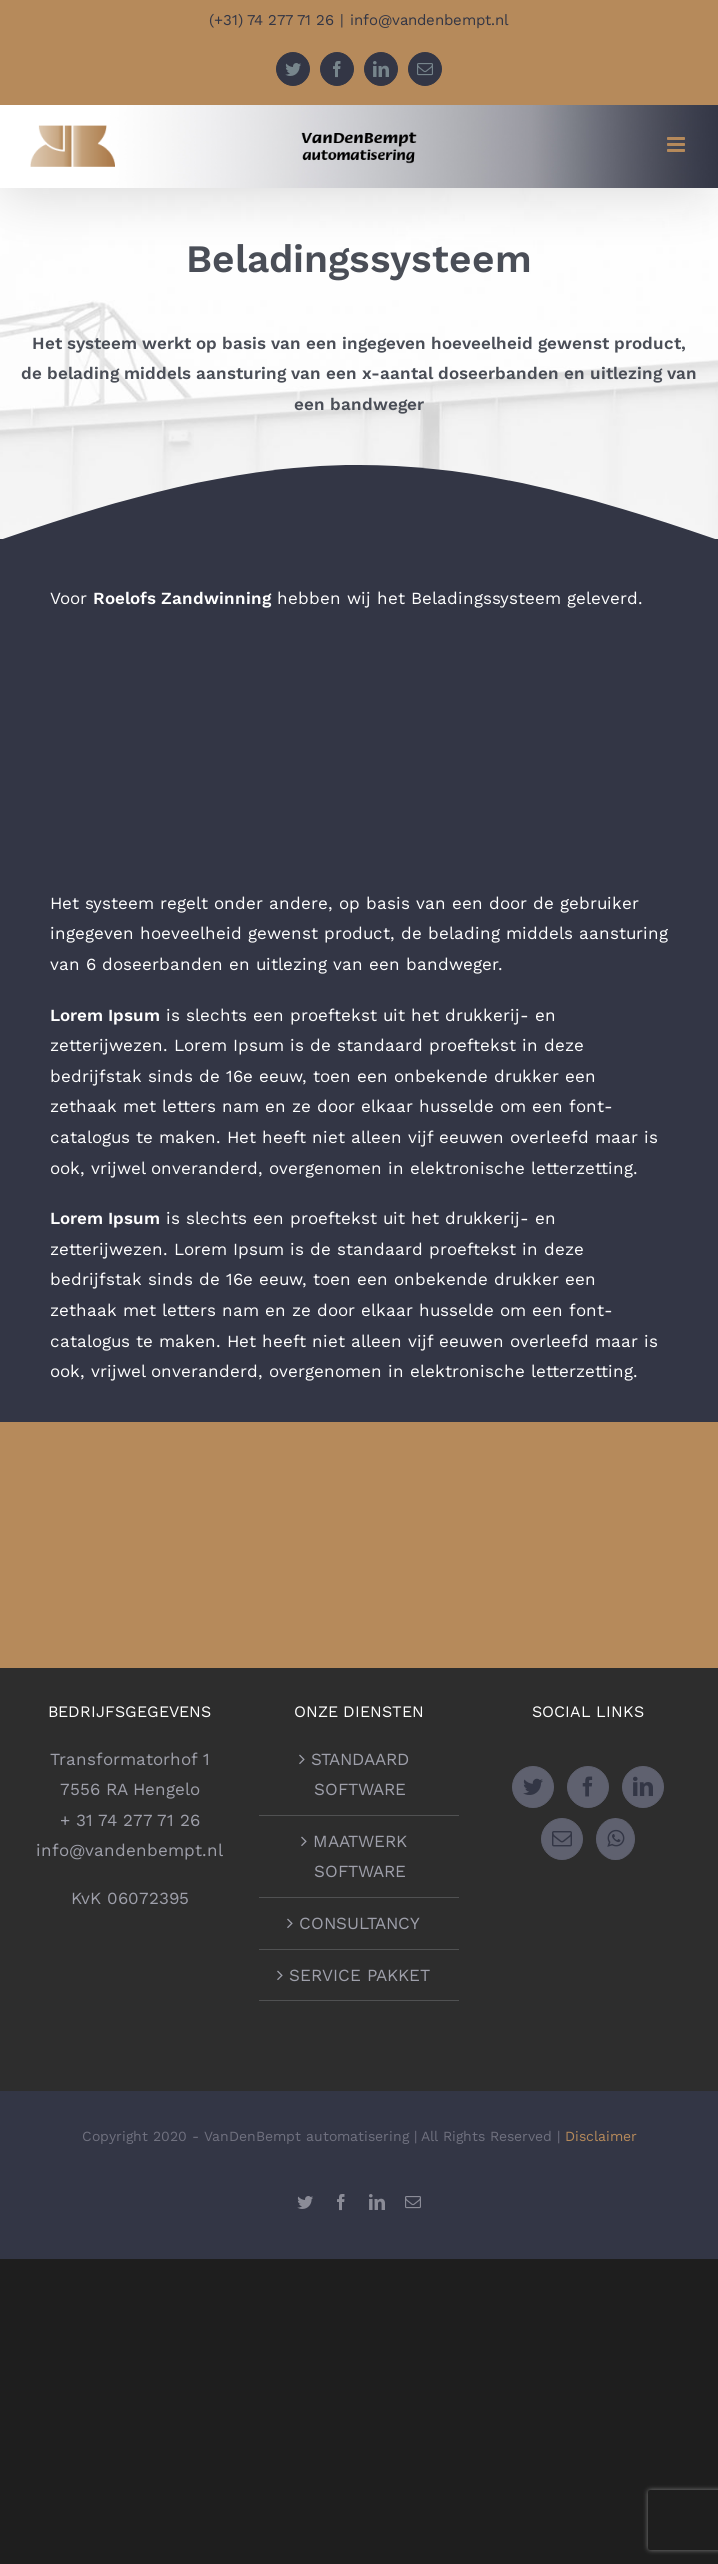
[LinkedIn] (643, 1787)
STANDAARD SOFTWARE (360, 1774)
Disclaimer (601, 2136)
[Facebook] (588, 1787)
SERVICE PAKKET (359, 1975)
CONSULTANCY (359, 1923)
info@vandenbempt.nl (429, 20)
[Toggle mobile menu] (677, 144)
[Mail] (562, 1839)
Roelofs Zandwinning (182, 598)
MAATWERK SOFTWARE (360, 1856)
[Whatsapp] (615, 1839)
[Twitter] (533, 1787)
